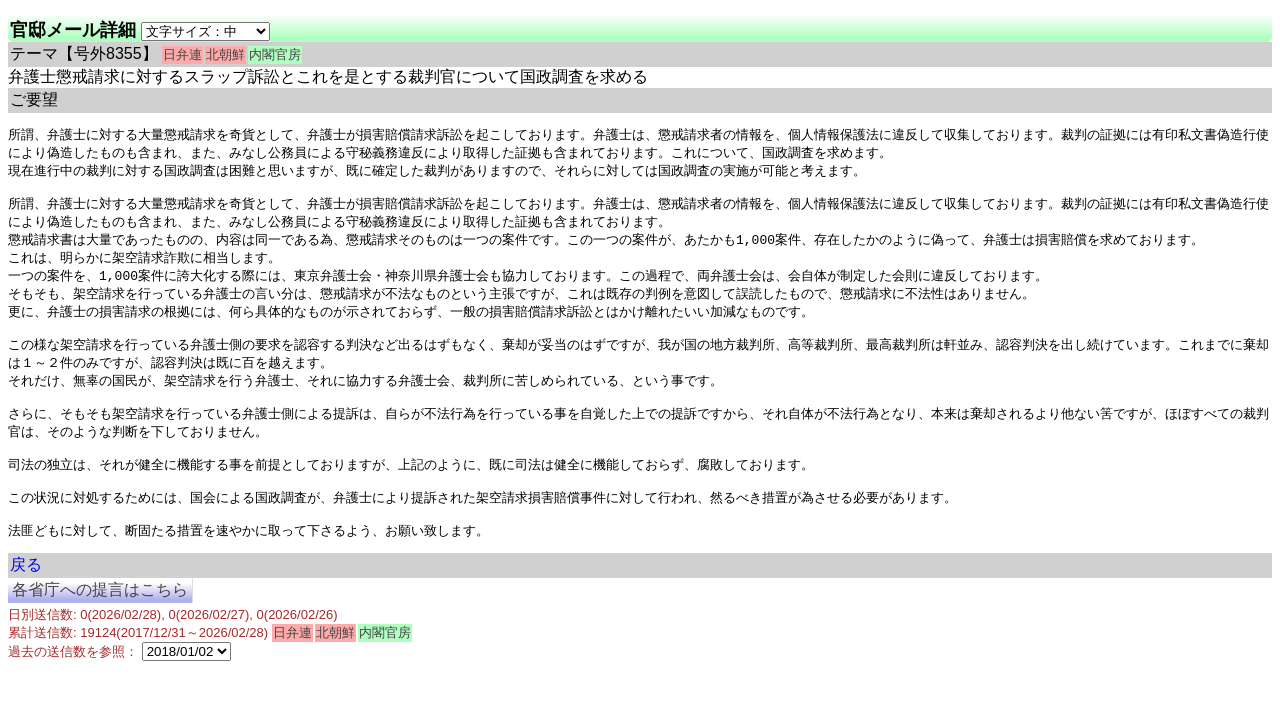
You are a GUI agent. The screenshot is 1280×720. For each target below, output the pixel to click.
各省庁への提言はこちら (100, 625)
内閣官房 (275, 54)
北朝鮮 (225, 54)
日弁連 (182, 54)
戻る (26, 600)
